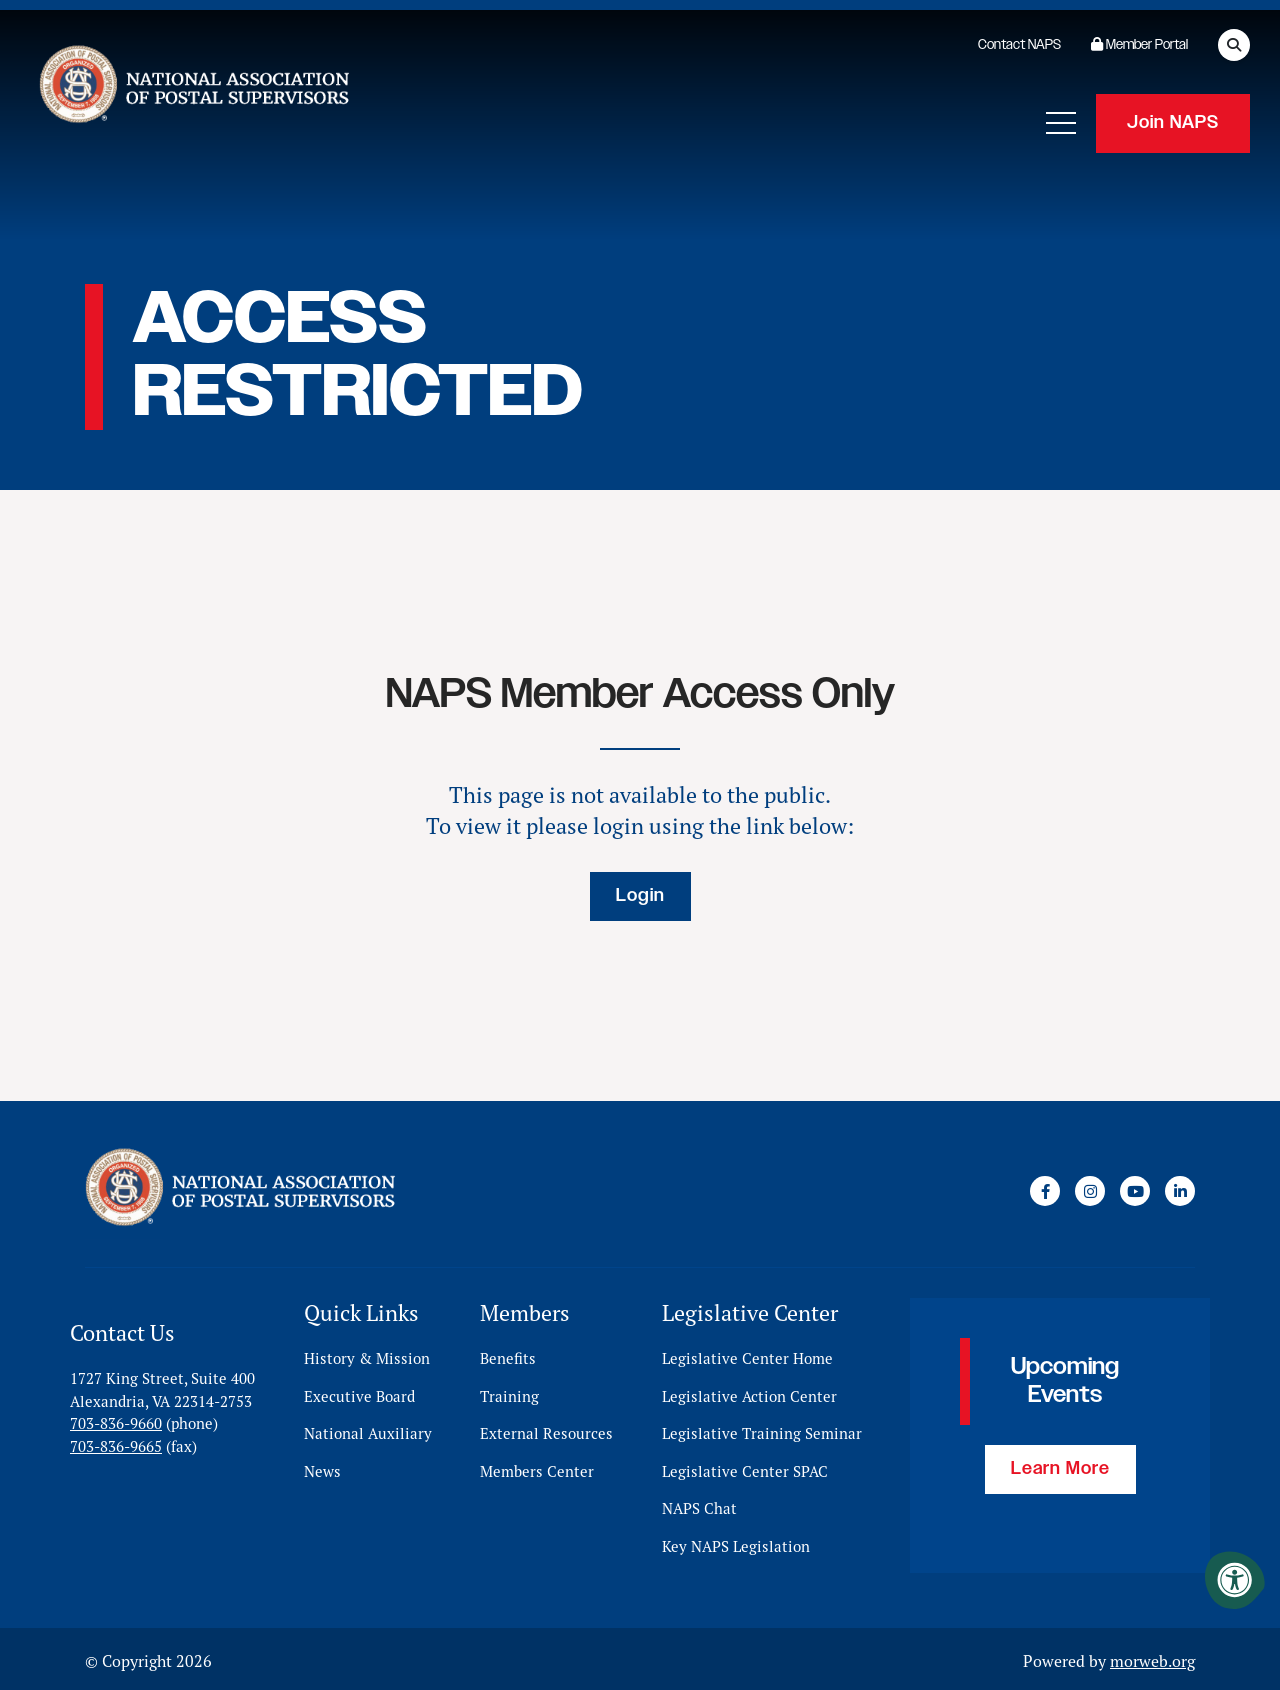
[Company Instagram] (1090, 1189)
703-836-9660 (116, 1419)
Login (640, 896)
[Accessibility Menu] (1235, 1580)
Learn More (1060, 1465)
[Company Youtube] (1135, 1189)
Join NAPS (1173, 120)
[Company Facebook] (1045, 1189)
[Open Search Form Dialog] (1234, 45)
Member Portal (1139, 45)
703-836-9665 (116, 1441)
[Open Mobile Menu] (1061, 120)
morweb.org (1152, 1657)
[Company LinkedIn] (1180, 1189)
